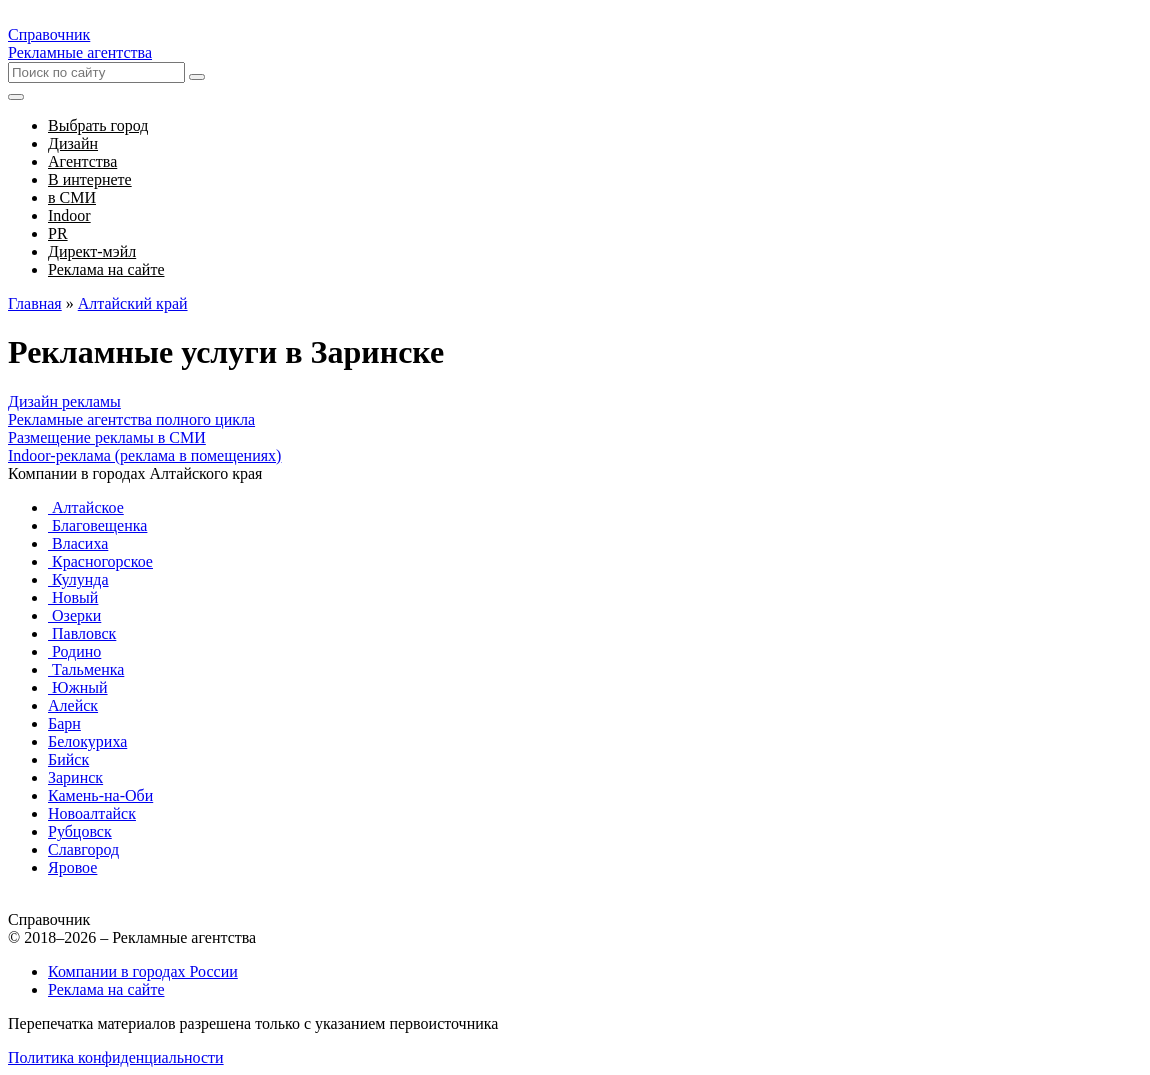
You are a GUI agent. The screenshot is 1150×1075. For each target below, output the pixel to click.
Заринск (75, 777)
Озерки (74, 615)
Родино (74, 651)
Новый (73, 597)
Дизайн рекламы (64, 401)
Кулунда (78, 579)
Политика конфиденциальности (116, 1057)
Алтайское (86, 507)
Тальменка (86, 669)
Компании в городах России (143, 971)
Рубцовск (80, 831)
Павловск (82, 633)
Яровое (72, 867)
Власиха (78, 543)
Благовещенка (97, 525)
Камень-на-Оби (100, 795)
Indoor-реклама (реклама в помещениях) (144, 455)
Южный (78, 687)
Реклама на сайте (106, 989)
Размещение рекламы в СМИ (107, 437)
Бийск (68, 759)
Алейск (73, 705)
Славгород (83, 849)
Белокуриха (87, 741)
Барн (64, 723)
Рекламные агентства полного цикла (131, 419)
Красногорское (100, 561)
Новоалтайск (92, 813)
